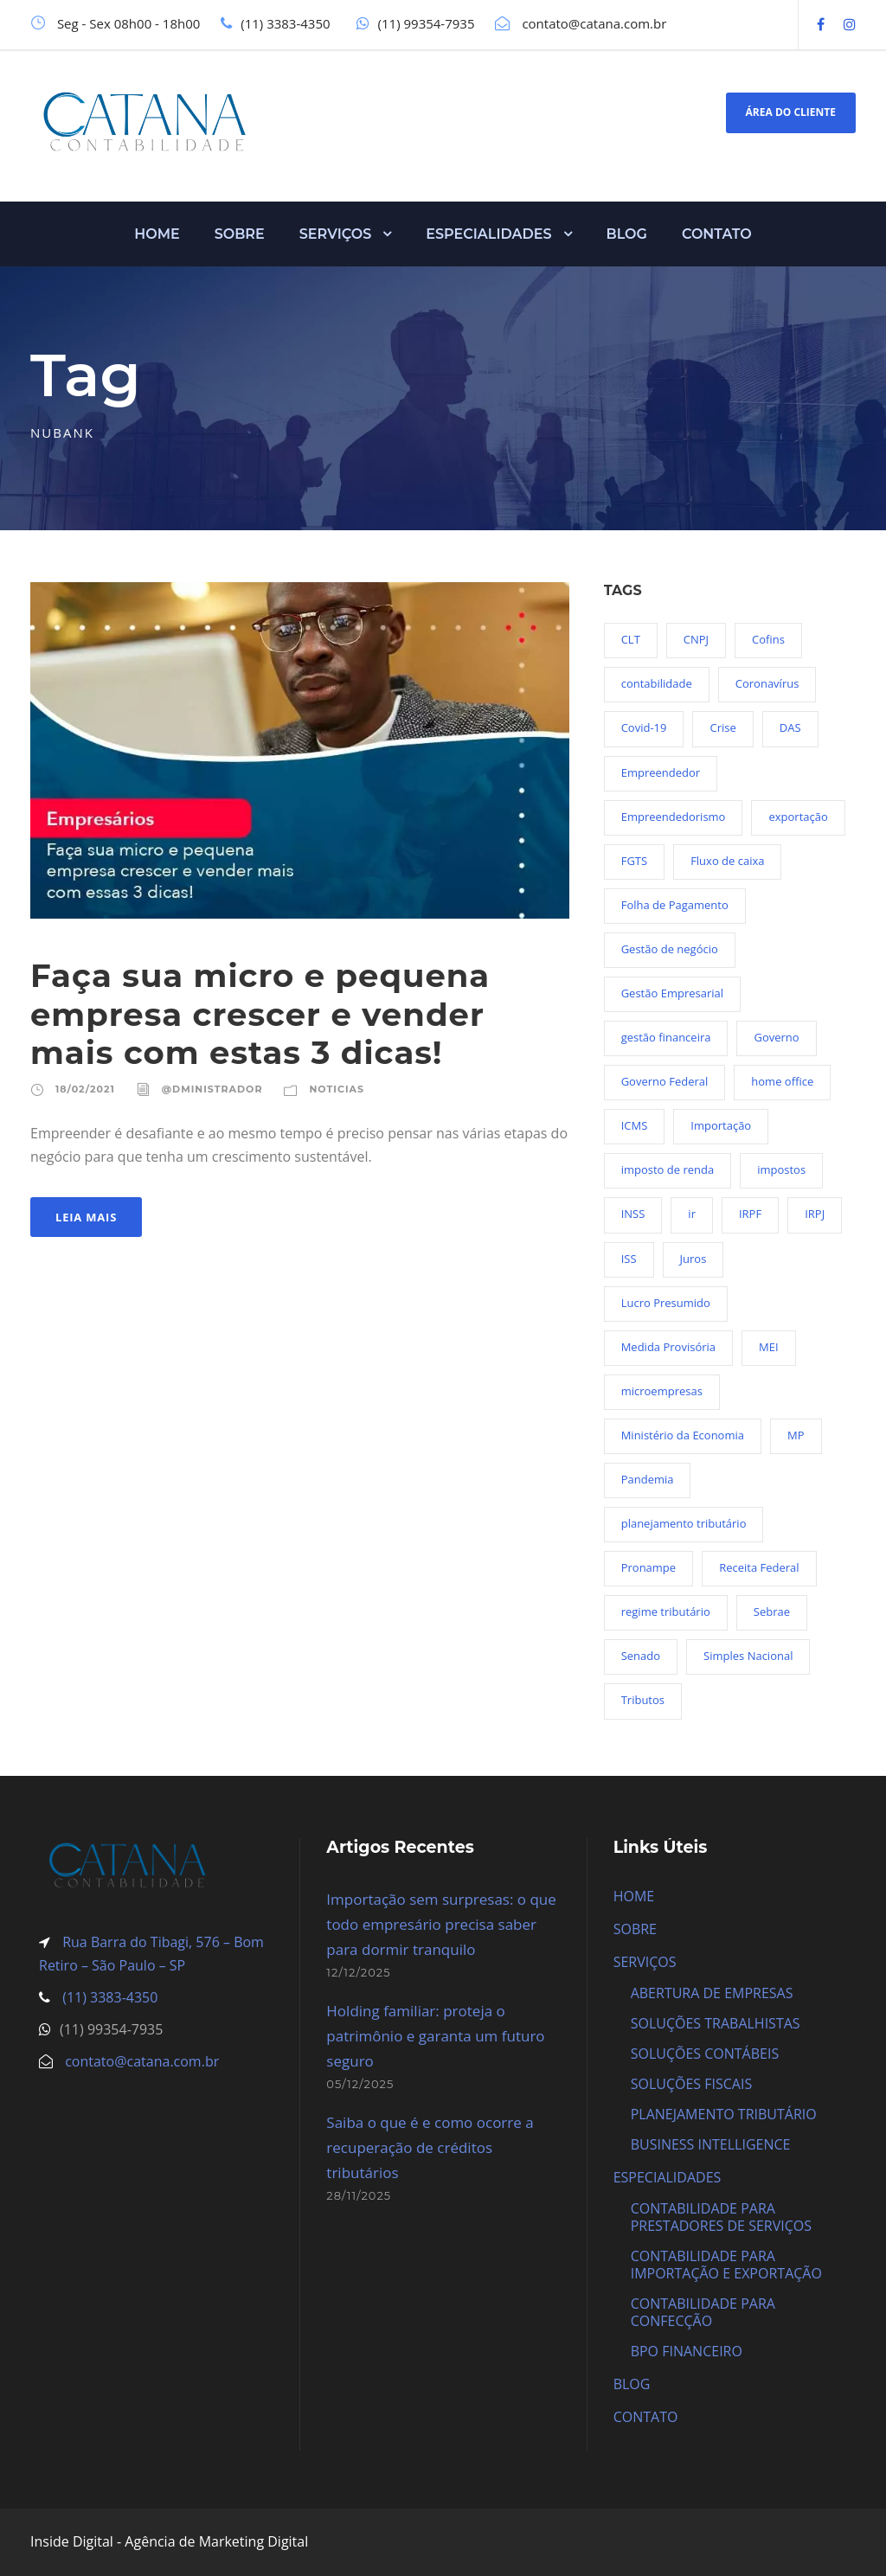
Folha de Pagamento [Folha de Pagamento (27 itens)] (675, 905)
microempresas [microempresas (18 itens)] (662, 1391)
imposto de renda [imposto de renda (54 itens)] (668, 1169)
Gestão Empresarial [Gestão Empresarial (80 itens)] (672, 993)
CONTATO (717, 234)
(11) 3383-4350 (108, 1997)
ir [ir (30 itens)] (692, 1213)
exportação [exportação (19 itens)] (797, 816)
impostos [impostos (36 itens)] (781, 1169)
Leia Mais (86, 1217)
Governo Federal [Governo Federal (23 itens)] (665, 1081)
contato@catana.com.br (142, 2061)
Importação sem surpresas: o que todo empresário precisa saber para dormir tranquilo (441, 1924)
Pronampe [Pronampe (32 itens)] (648, 1567)
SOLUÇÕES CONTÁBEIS (705, 2053)
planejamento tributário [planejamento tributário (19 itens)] (684, 1523)
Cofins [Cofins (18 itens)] (768, 639)
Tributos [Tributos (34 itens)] (642, 1700)
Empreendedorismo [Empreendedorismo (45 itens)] (673, 816)
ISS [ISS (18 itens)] (629, 1258)
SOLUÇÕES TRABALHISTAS (715, 2023)
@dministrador (212, 1089)
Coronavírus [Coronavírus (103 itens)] (767, 683)
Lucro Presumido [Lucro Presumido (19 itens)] (665, 1302)
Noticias (336, 1089)
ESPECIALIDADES (488, 234)
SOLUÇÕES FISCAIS (692, 2083)
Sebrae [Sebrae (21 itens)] (772, 1611)
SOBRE (240, 234)
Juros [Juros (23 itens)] (693, 1258)
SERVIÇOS (335, 234)
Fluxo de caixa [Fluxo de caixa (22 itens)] (727, 860)
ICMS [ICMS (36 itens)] (634, 1125)
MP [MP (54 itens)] (796, 1435)
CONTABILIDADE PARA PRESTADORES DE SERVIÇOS (721, 2217)
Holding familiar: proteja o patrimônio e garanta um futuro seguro (435, 2036)
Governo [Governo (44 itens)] (776, 1037)
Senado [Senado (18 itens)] (640, 1655)
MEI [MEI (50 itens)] (769, 1347)
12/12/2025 (358, 1972)
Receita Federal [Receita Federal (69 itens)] (759, 1567)
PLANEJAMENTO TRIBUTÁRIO (724, 2114)
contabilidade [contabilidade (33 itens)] (656, 683)
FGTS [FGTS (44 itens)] (634, 860)
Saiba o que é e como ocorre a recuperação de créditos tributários (429, 2147)
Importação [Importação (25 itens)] (720, 1125)
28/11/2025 (358, 2195)
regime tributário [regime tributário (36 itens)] (665, 1611)
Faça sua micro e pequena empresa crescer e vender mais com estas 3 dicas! (260, 1014)
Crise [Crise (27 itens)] (722, 727)
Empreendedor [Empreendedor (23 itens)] (660, 772)
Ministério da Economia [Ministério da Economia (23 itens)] (682, 1435)
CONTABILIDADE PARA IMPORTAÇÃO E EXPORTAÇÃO (726, 2264)
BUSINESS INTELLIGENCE (711, 2144)
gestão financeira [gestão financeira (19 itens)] (666, 1037)
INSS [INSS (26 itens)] (633, 1213)
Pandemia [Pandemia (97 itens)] (647, 1479)
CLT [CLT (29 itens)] (630, 639)
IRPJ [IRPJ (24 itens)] (815, 1213)
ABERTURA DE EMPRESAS (712, 1992)
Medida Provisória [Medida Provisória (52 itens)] (668, 1347)
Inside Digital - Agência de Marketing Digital (169, 2541)
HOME (156, 234)
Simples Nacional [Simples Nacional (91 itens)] (748, 1655)
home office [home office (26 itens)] (782, 1081)
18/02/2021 (85, 1089)
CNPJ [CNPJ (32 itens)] (696, 639)
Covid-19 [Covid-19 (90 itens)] (644, 727)
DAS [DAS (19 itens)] (790, 727)
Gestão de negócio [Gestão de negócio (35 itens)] (669, 949)
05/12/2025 (360, 2084)
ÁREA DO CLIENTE (791, 112)
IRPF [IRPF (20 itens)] (750, 1213)
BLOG (627, 234)
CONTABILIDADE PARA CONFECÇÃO (703, 2312)
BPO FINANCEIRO (686, 2351)
